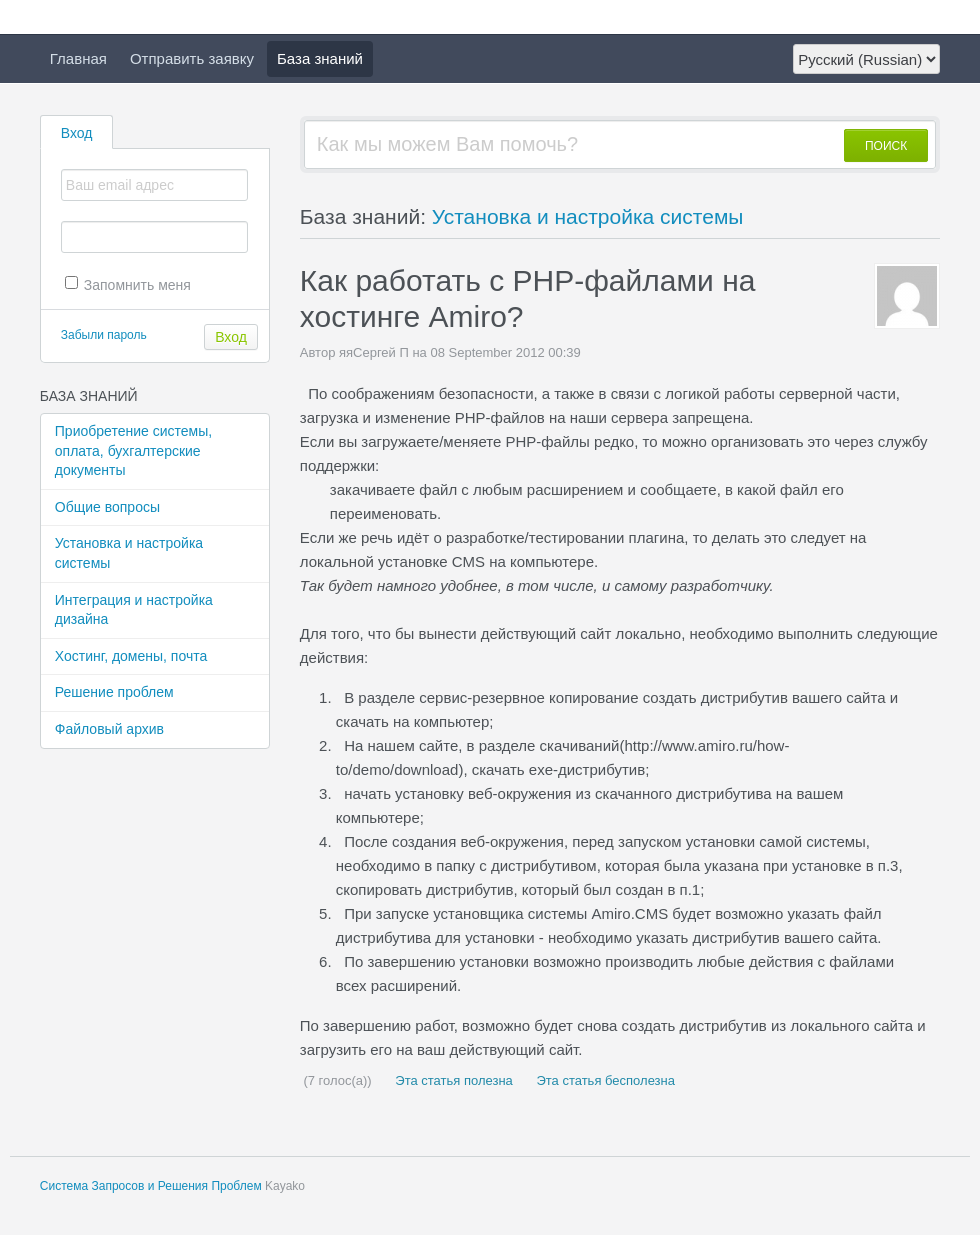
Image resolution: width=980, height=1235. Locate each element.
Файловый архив (109, 729)
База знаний (320, 58)
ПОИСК (886, 146)
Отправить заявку (192, 58)
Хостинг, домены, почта (131, 656)
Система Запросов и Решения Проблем (151, 1186)
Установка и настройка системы (129, 553)
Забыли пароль (104, 335)
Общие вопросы (107, 507)
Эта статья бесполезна (604, 1080)
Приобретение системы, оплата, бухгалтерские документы (133, 450)
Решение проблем (114, 692)
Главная (78, 58)
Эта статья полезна (452, 1080)
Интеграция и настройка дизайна (134, 610)
